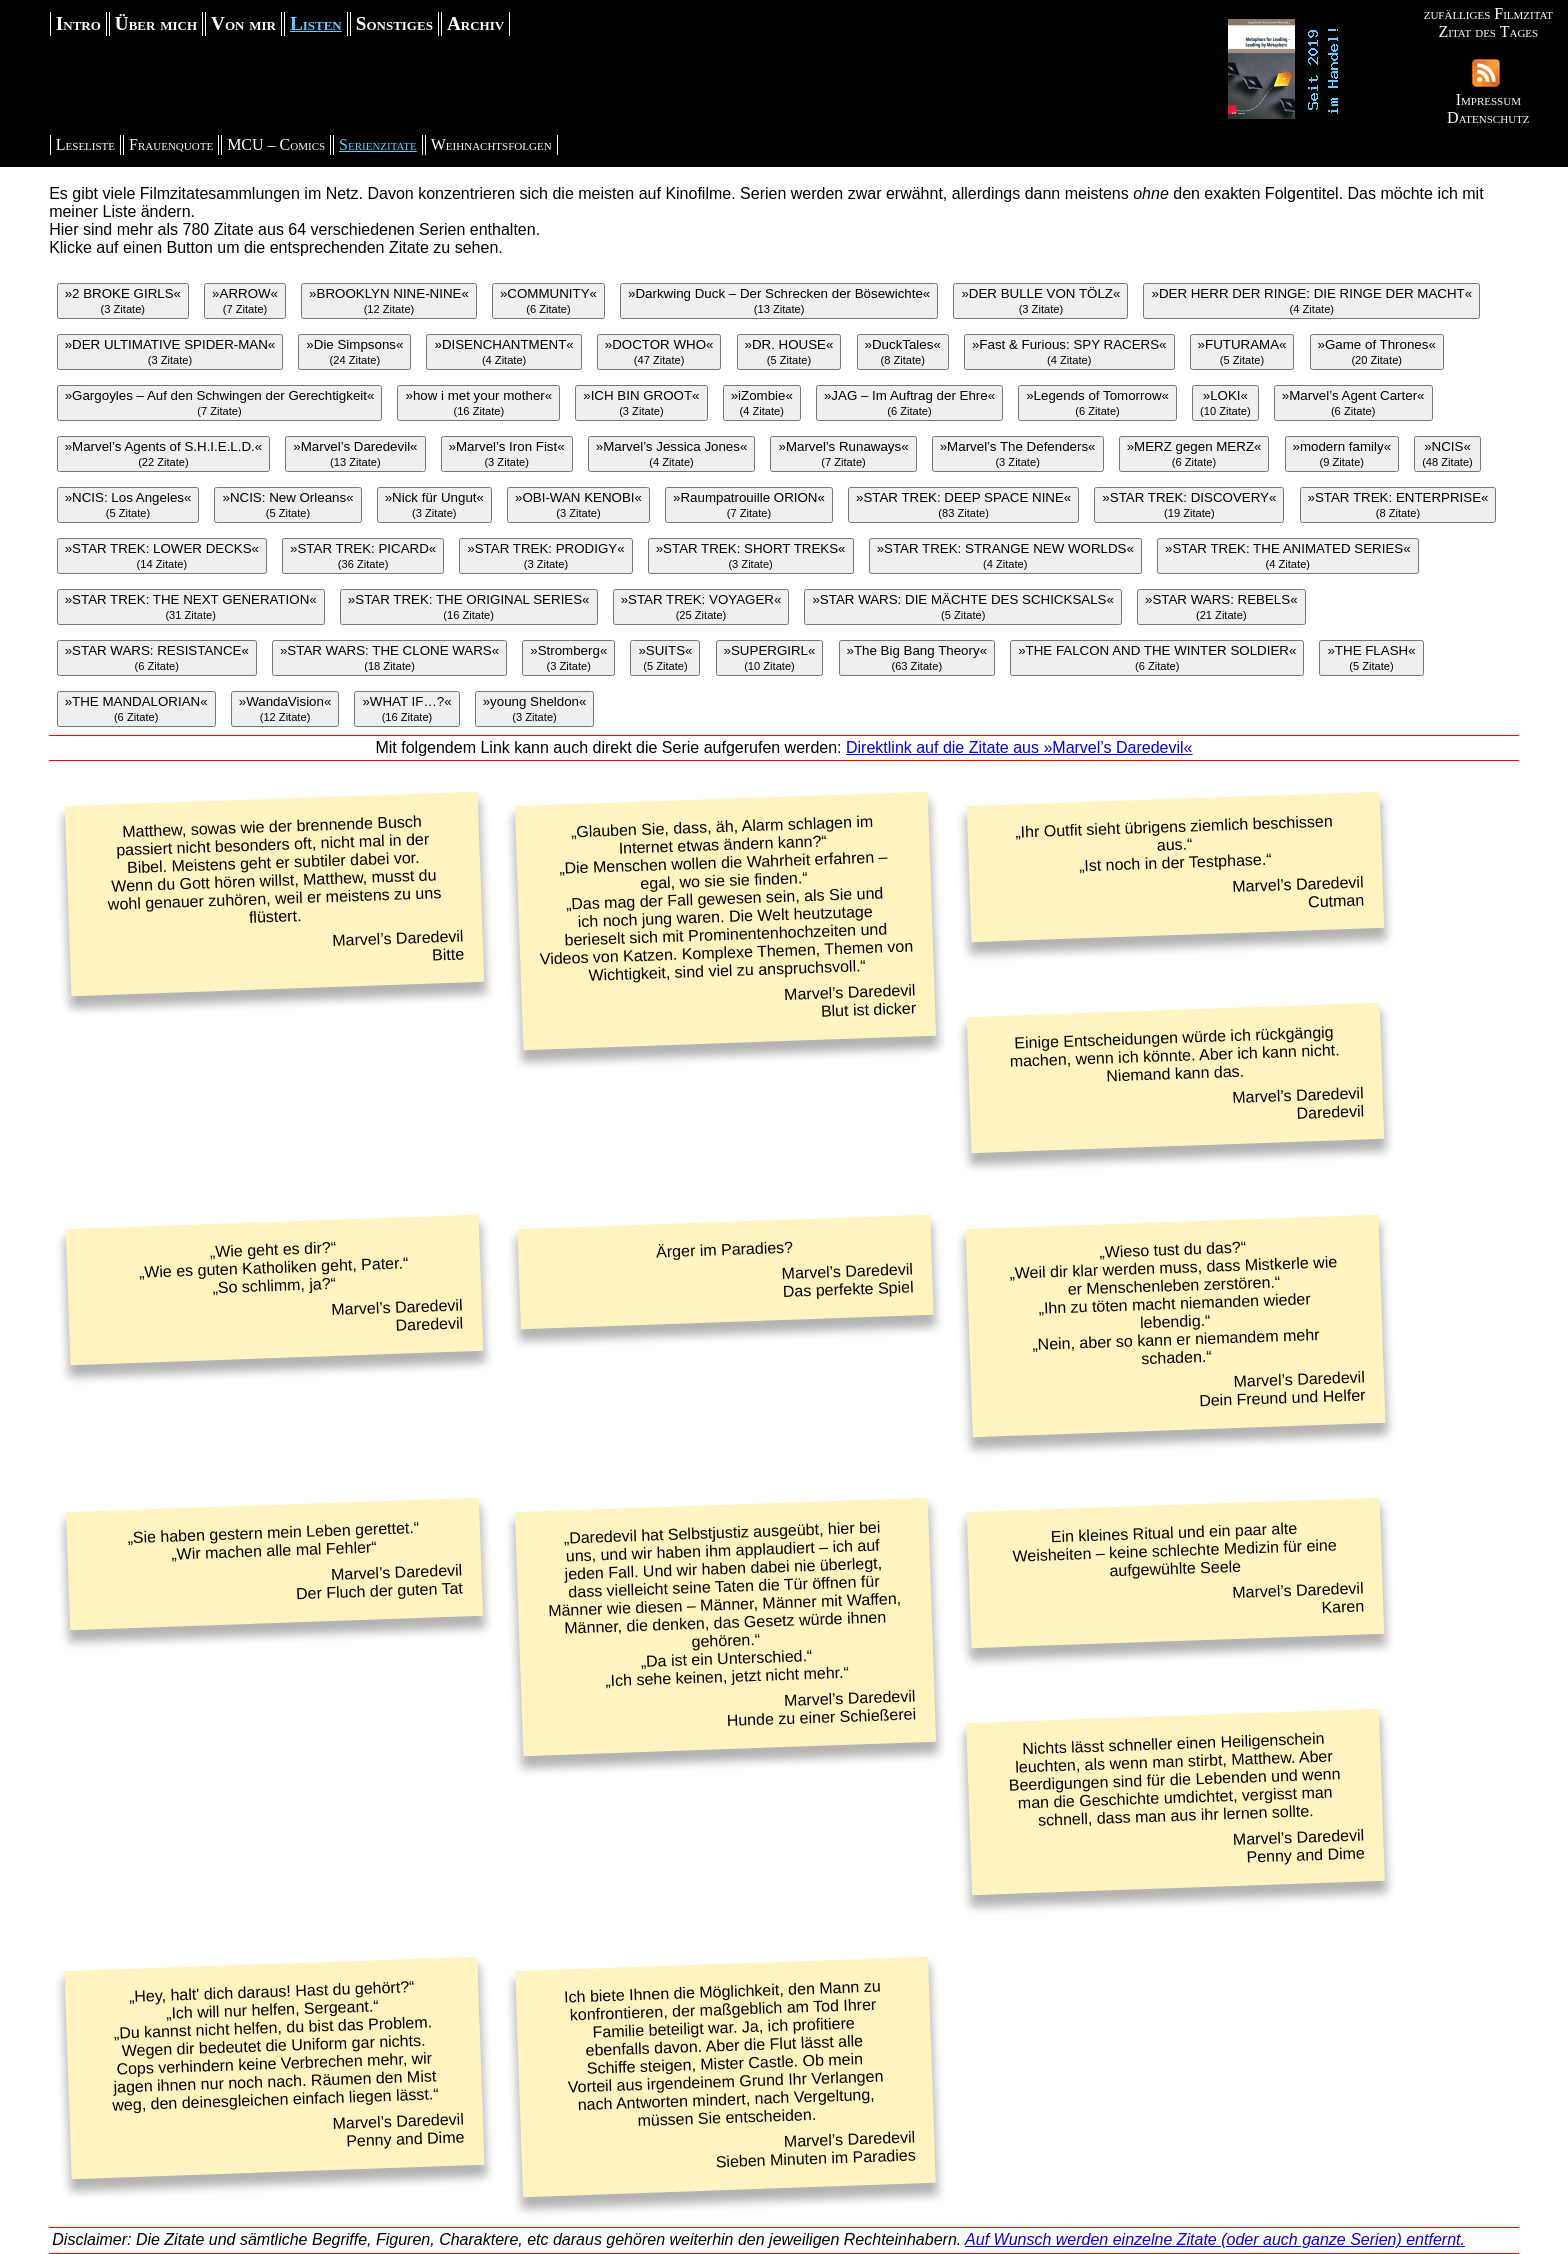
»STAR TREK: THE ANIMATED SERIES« (1288, 555)
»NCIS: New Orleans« (287, 504)
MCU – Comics (276, 144)
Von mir (243, 23)
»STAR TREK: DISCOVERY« (1189, 504)
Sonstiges (394, 23)
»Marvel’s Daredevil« (355, 453)
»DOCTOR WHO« (659, 351)
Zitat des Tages (1488, 31)
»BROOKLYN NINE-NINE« (389, 300)
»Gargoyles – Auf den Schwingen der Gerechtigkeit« (220, 402)
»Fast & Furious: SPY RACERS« (1069, 351)
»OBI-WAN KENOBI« (578, 504)
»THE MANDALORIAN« (136, 708)
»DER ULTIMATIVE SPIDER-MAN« (170, 351)
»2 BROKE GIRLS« (123, 300)
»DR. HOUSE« (789, 351)
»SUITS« (665, 657)
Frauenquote (171, 144)
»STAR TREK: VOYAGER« (701, 606)
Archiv (475, 23)
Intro (78, 23)
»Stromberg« (568, 657)
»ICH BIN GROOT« (641, 402)
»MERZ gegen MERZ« (1194, 453)
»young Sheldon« (535, 708)
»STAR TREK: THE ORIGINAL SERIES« (469, 606)
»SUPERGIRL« (770, 657)
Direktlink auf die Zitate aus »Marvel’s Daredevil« (1019, 747)
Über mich (156, 23)
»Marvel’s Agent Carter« (1353, 402)
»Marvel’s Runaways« (843, 453)
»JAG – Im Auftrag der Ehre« (909, 402)
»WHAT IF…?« (406, 708)
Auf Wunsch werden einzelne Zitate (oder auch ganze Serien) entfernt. (1215, 2239)
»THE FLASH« (1371, 657)
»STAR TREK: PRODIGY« (545, 555)
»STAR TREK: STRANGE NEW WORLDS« (1005, 555)
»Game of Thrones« (1377, 351)
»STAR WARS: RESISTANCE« (157, 657)
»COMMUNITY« (548, 300)
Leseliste (85, 144)
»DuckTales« (903, 351)
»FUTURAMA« (1242, 351)
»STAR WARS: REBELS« (1221, 606)
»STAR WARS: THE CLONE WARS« (389, 657)
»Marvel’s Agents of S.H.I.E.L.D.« (164, 453)
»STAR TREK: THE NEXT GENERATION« (191, 606)
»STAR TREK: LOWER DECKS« (162, 555)
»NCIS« (1447, 453)
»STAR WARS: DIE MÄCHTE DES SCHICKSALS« (962, 606)
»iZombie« (762, 402)
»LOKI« (1225, 402)
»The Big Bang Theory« (917, 657)
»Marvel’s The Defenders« (1018, 453)
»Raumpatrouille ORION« (749, 504)
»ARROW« (245, 300)
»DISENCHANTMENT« (503, 351)
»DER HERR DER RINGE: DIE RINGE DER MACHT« (1311, 300)
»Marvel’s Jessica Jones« (672, 453)
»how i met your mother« (478, 402)
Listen (316, 23)
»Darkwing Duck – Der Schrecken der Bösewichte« (779, 300)
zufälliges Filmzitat (1488, 13)
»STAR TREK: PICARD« (363, 555)
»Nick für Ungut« (434, 504)
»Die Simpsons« (354, 351)
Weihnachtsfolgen (491, 144)
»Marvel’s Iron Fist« (507, 453)
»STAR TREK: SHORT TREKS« (751, 555)
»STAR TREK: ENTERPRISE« (1398, 504)
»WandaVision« (285, 708)
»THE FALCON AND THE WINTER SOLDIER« (1157, 657)
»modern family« (1342, 453)
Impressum (1488, 99)
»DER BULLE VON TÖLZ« (1040, 300)
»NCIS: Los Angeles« (128, 504)
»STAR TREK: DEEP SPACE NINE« (963, 504)
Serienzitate (378, 144)
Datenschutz (1488, 117)
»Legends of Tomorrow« (1097, 402)
